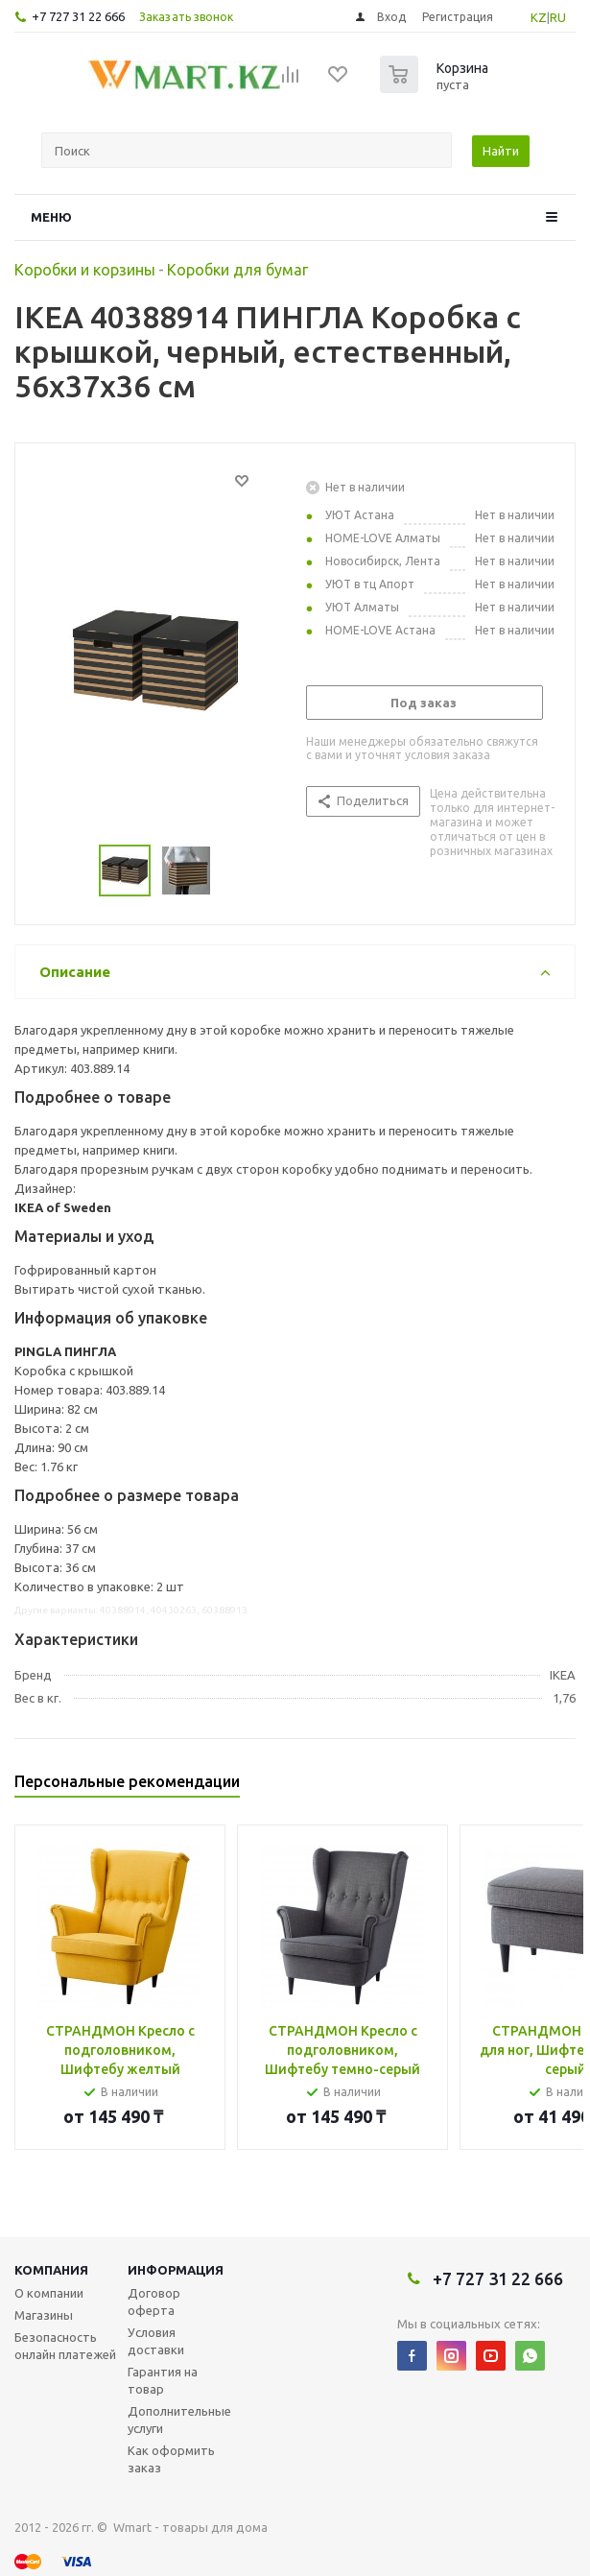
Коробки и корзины (84, 269)
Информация (176, 2270)
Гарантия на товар (163, 2380)
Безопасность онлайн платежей (65, 2345)
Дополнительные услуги (179, 2419)
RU (558, 17)
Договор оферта (154, 2301)
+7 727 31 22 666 (78, 16)
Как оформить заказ (171, 2459)
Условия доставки (156, 2341)
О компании (48, 2293)
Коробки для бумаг (237, 269)
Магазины (43, 2315)
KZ (539, 17)
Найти (501, 150)
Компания (51, 2270)
